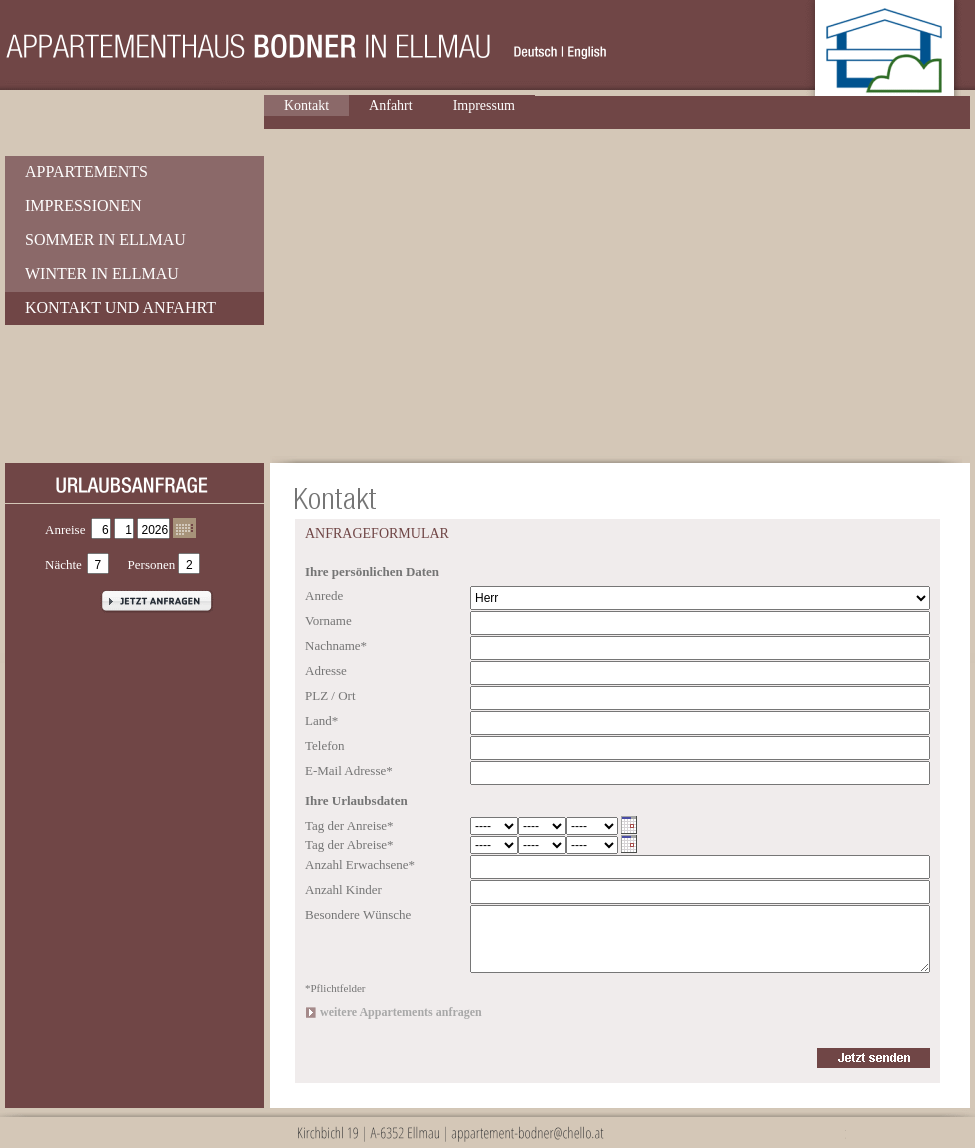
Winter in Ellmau (102, 273)
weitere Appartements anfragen (401, 1012)
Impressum (484, 105)
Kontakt (306, 105)
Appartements (86, 171)
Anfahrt (391, 105)
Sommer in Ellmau (105, 239)
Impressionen (83, 205)
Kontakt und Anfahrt (120, 307)
